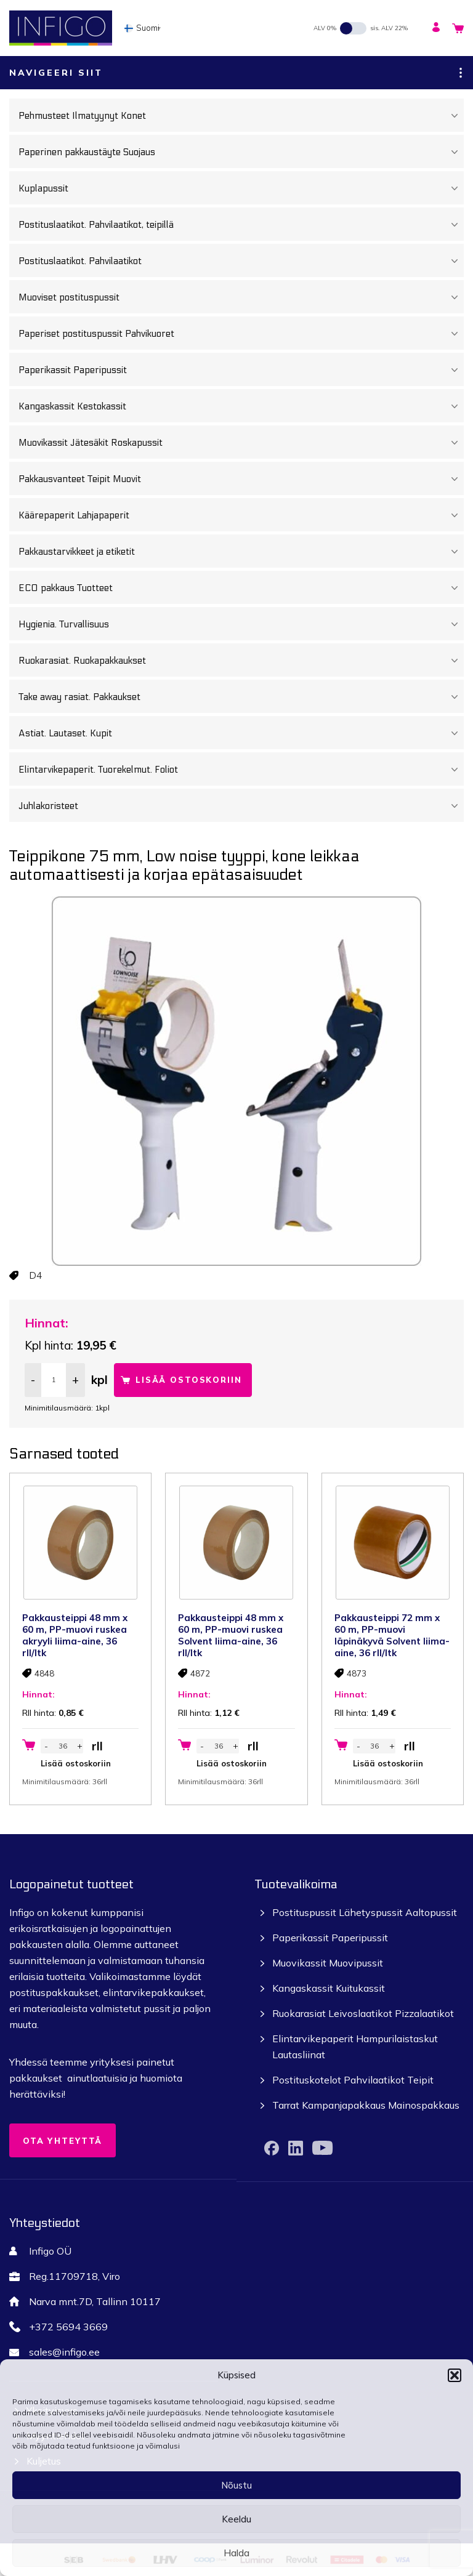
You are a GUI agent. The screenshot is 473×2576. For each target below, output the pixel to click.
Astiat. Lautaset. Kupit (241, 733)
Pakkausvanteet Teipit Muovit (241, 479)
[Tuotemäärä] (53, 1380)
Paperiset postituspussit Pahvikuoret (241, 334)
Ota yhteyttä (62, 2141)
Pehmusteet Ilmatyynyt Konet (241, 116)
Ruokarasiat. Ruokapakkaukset (241, 661)
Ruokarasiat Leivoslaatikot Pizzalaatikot (363, 2013)
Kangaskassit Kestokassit (241, 406)
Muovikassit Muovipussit (327, 1963)
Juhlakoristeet (241, 806)
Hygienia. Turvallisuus (241, 624)
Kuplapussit (241, 188)
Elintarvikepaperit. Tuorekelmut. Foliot (241, 770)
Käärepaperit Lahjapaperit (241, 515)
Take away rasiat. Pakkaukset (241, 697)
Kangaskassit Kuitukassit (328, 1988)
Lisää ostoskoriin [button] (76, 1763)
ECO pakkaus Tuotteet (241, 588)
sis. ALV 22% (389, 28)
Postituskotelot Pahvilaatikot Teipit (353, 2080)
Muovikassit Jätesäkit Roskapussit (241, 443)
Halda (236, 2553)
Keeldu (236, 2519)
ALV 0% (324, 28)
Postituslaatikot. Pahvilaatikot (241, 261)
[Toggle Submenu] (454, 116)
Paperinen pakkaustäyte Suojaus (241, 152)
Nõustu (236, 2485)
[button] (454, 2375)
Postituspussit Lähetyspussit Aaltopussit (364, 1912)
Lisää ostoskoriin (188, 1380)
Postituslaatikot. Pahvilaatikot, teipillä (241, 225)
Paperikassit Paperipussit (241, 370)
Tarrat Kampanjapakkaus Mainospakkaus (365, 2105)
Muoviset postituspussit (241, 297)
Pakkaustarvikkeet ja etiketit (241, 552)
